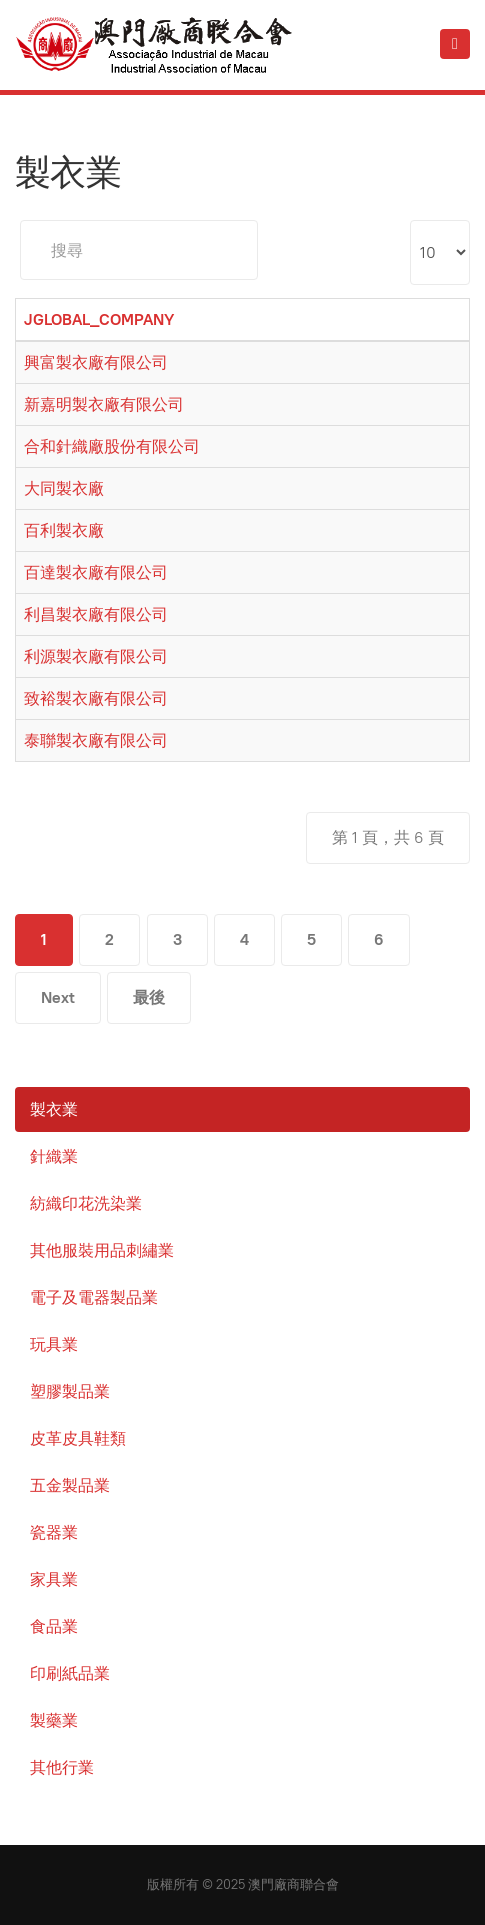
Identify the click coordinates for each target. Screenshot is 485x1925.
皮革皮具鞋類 (78, 1438)
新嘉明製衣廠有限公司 (104, 404)
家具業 (54, 1579)
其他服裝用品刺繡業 (102, 1250)
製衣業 (54, 1109)
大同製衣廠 (64, 488)
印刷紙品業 (70, 1673)
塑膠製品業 (70, 1391)
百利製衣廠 (64, 530)
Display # (410, 220)
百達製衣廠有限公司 (96, 572)
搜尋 (20, 220)
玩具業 (54, 1344)
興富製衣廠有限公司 (96, 362)
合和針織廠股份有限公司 (112, 446)
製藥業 (54, 1720)
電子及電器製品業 (94, 1297)
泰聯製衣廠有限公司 (96, 740)
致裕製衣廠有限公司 (96, 698)
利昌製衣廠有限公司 (96, 614)
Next (58, 997)
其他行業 (62, 1767)
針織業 (54, 1156)
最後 (149, 997)
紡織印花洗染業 (86, 1203)
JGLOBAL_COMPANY (99, 319)
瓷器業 (54, 1532)
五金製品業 (70, 1485)
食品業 (54, 1626)
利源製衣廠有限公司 (96, 656)
